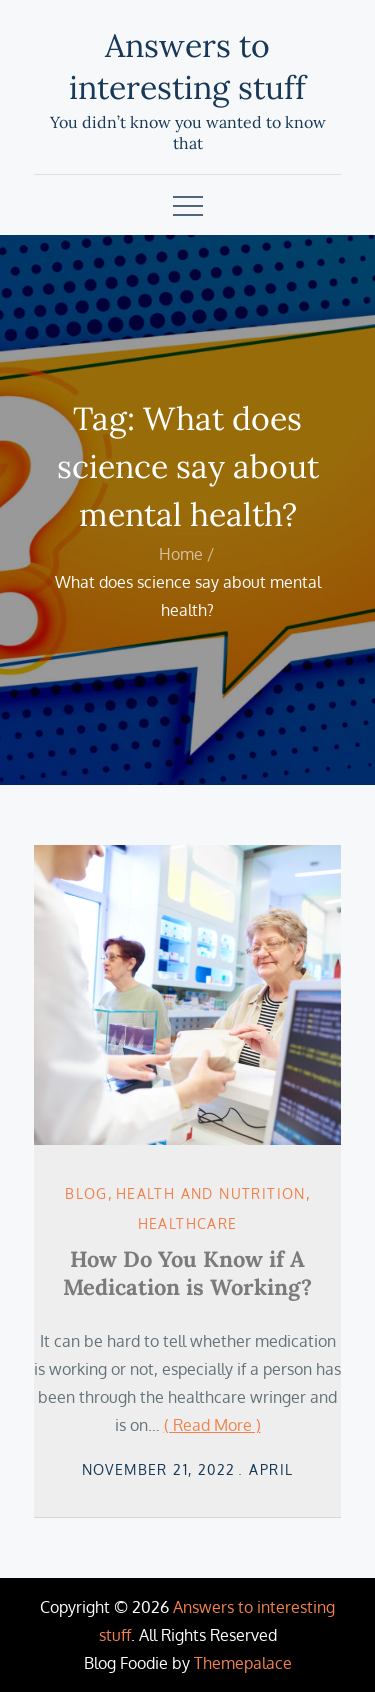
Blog (86, 1193)
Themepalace (243, 1663)
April (271, 1469)
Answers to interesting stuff (187, 66)
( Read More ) (212, 1425)
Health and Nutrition (211, 1193)
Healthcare (188, 1223)
